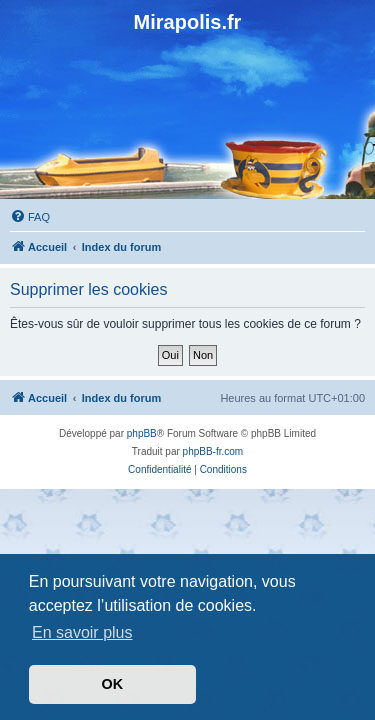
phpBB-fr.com (213, 451)
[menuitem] (30, 217)
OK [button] (113, 684)
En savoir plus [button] (82, 632)
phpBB (142, 433)
